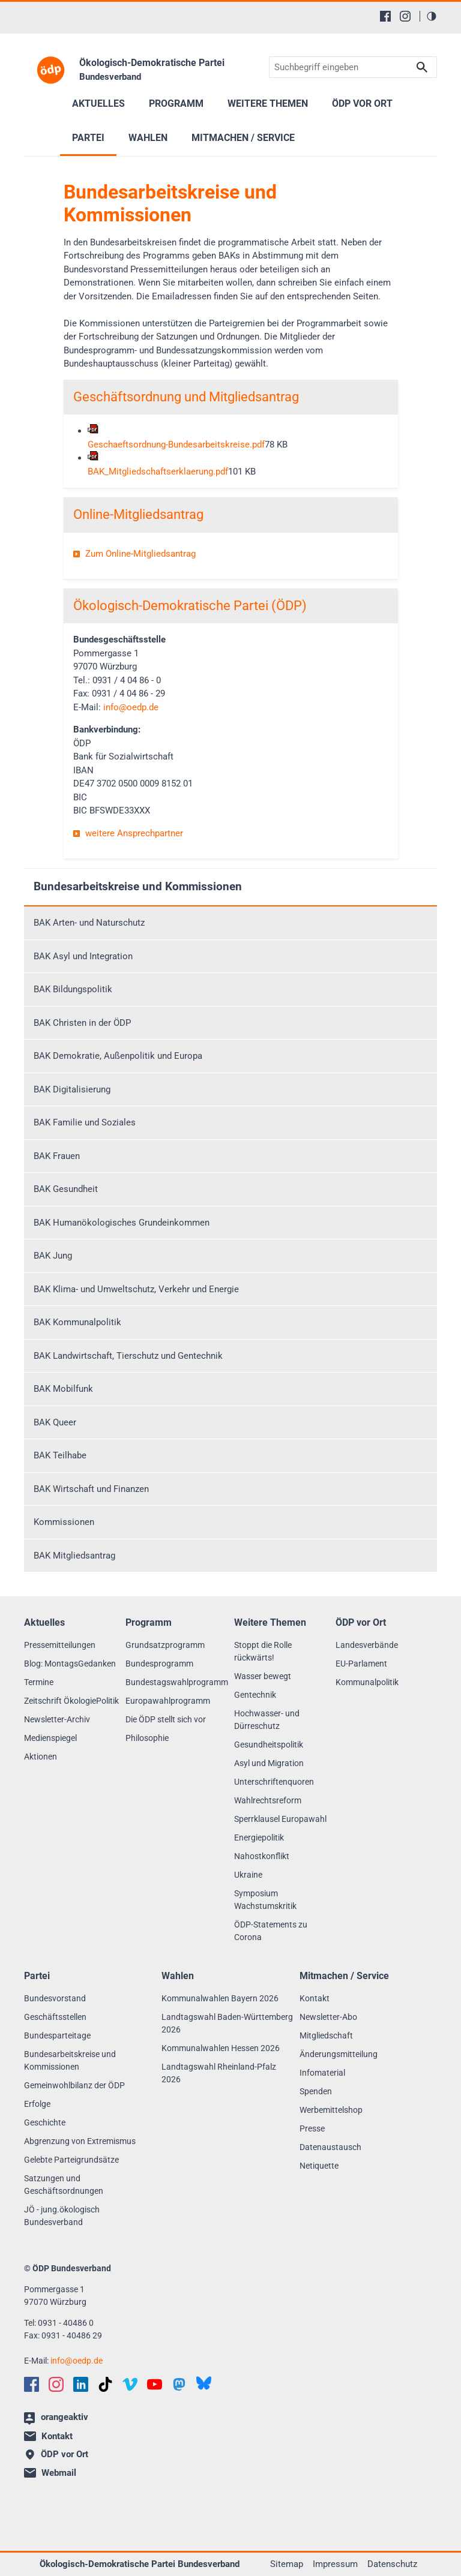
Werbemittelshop (331, 2110)
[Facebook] (385, 16)
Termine (38, 1682)
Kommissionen (64, 1522)
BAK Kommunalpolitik (77, 1322)
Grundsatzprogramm (165, 1645)
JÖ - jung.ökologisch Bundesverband (62, 2216)
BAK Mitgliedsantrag (74, 1555)
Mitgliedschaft (326, 2035)
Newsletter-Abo (328, 2017)
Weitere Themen (267, 103)
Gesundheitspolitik (268, 1744)
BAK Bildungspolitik (73, 989)
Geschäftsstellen (55, 2017)
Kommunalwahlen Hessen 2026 (220, 2048)
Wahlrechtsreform (267, 1800)
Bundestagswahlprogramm (176, 1682)
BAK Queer (55, 1422)
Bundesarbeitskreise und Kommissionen (138, 886)
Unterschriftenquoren (274, 1782)
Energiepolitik (259, 1837)
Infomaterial (322, 2072)
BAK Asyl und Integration (83, 956)
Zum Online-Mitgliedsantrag (140, 553)
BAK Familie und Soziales (85, 1122)
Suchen (422, 67)
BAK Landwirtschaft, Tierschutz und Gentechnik (128, 1355)
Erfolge (37, 2104)
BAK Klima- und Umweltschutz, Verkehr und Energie (136, 1289)
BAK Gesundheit (66, 1189)
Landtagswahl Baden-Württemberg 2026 (227, 2023)
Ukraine (248, 1875)
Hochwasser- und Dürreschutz (267, 1720)
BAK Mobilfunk (63, 1388)
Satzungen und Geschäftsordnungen (63, 2184)
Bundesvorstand (55, 1998)
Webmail (50, 2472)
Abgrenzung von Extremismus (80, 2141)
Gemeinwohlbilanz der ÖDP (74, 2085)
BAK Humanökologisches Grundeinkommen (121, 1222)
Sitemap (286, 2564)
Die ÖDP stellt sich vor (165, 1719)
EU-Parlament (361, 1663)
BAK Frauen (57, 1156)
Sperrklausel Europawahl (280, 1819)
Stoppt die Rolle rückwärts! (263, 1651)
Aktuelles (98, 103)
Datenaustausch (330, 2147)
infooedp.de (130, 707)
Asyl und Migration (269, 1763)
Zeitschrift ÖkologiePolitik (71, 1701)
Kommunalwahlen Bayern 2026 (220, 1998)
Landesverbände (367, 1645)
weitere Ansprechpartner (134, 833)
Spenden (316, 2091)
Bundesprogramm (159, 1663)
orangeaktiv (56, 2418)
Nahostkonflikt (261, 1856)
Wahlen (147, 137)
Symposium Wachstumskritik (265, 1900)
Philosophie (147, 1738)
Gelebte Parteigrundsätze (71, 2159)
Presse (312, 2128)
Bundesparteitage (57, 2035)
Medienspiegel (50, 1738)
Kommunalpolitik (367, 1682)
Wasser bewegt (262, 1676)
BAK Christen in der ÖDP (82, 1022)
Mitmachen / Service (243, 137)
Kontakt (315, 1998)
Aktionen (40, 1756)
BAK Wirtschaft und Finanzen (91, 1489)
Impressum (335, 2564)
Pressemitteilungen (59, 1645)
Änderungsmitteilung (339, 2054)
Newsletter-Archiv (57, 1719)
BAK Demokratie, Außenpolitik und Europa (118, 1055)
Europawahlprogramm (167, 1701)
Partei (88, 137)
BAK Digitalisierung (72, 1089)
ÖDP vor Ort (362, 103)
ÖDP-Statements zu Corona (270, 1931)
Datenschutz (392, 2564)
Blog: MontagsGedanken (70, 1663)
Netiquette (319, 2165)
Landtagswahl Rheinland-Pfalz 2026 (218, 2073)
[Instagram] (405, 16)
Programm (176, 103)
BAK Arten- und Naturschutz (89, 922)
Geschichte (44, 2122)
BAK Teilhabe (60, 1455)
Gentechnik (255, 1695)
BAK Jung (53, 1255)
